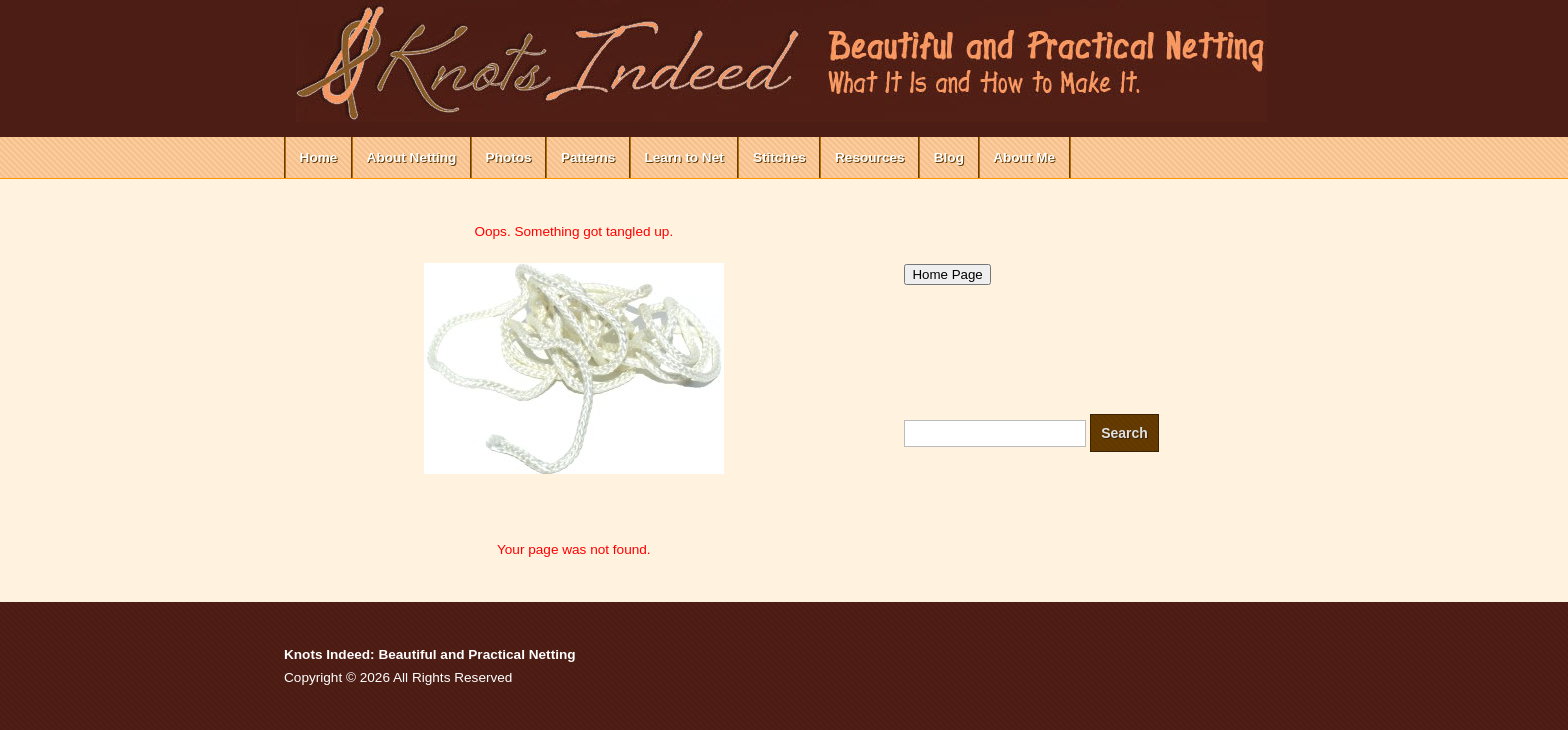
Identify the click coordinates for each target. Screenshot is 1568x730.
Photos (509, 157)
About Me (1024, 157)
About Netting (412, 157)
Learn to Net (683, 157)
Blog (949, 157)
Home (319, 157)
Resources (870, 157)
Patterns (588, 157)
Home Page (947, 274)
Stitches (779, 157)
